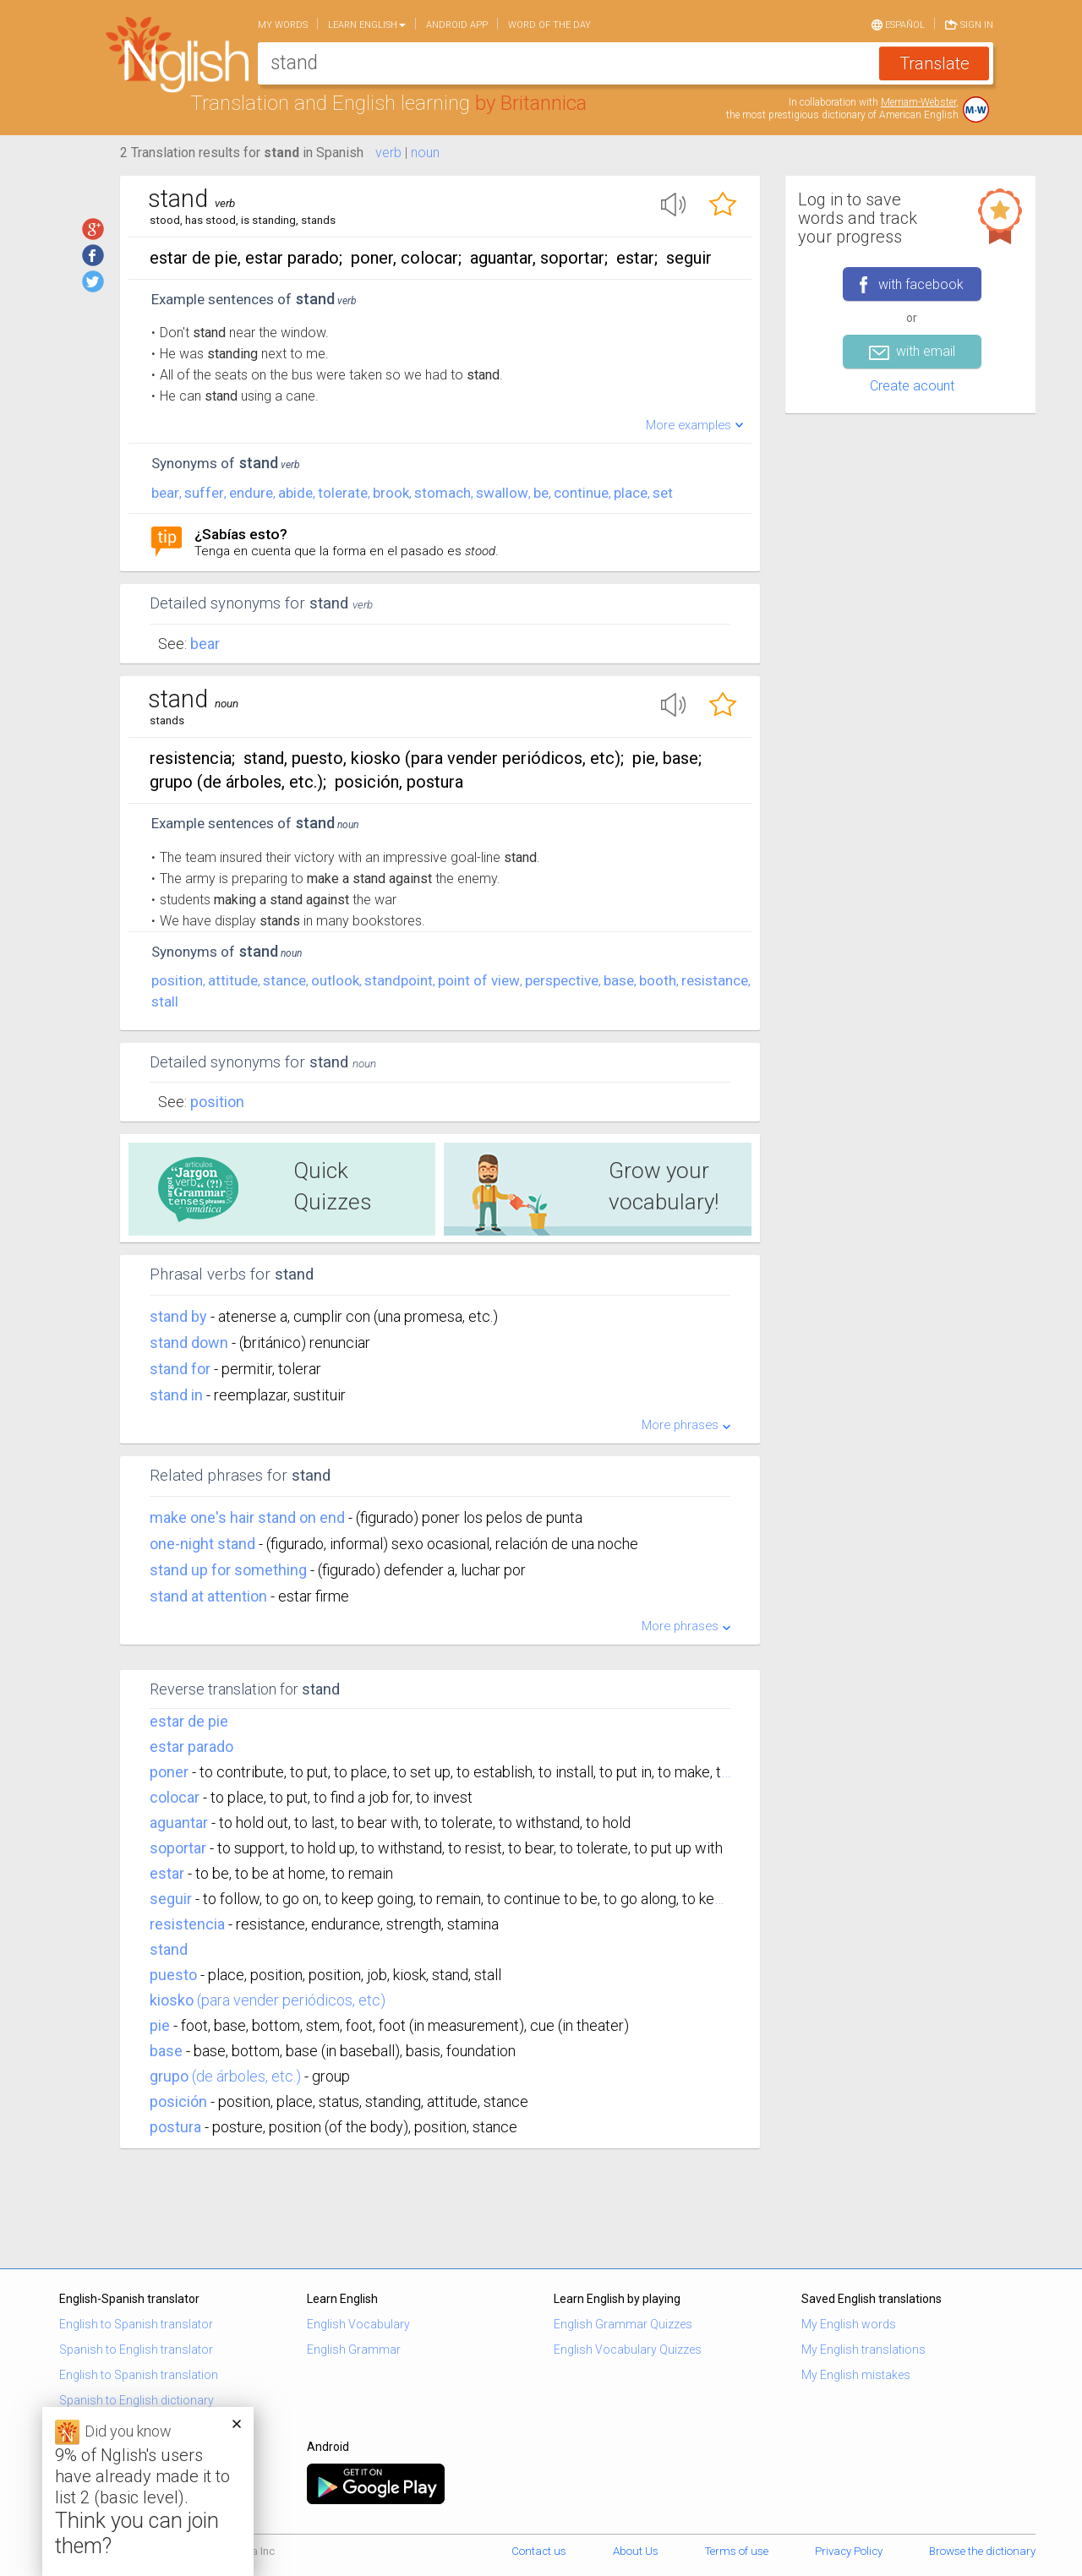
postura (175, 2127)
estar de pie (189, 1721)
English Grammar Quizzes (623, 2324)
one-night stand (204, 1544)
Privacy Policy (849, 2551)
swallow (502, 492)
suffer (204, 492)
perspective (561, 980)
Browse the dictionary (982, 2551)
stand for (182, 1369)
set (663, 492)
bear (165, 492)
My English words (848, 2324)
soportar (178, 1848)
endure (251, 492)
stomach (442, 492)
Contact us (538, 2551)
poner (169, 1772)
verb (388, 153)
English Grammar (354, 2349)
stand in (178, 1395)
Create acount (912, 386)
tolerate (343, 492)
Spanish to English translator (136, 2349)
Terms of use (736, 2551)
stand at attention (210, 1596)
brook (391, 492)
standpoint (398, 980)
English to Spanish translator (136, 2324)
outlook (335, 980)
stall (164, 1001)
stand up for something (230, 1570)
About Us (635, 2551)
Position (217, 1102)
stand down (191, 1342)
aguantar (179, 1822)
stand (169, 1949)
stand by (180, 1316)
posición (178, 2101)
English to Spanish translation (138, 2375)
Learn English (367, 24)
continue (581, 492)
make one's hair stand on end (249, 1517)
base (619, 980)
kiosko (172, 2000)
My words (283, 24)
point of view (479, 980)
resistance (714, 980)
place (631, 492)
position (177, 980)
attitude (233, 980)
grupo (169, 2076)
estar (167, 1873)
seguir (171, 1898)
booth (657, 980)
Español (898, 23)
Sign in (969, 23)
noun (425, 153)
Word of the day (549, 24)
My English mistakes (855, 2375)
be (541, 492)
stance (284, 980)
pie (160, 2025)
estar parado (191, 1746)
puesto (173, 1975)
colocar (174, 1797)
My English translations (863, 2349)
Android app (457, 24)
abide (295, 492)
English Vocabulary (358, 2324)
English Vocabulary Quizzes (628, 2349)
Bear (205, 643)
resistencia (187, 1924)
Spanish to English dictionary (136, 2400)
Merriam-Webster (918, 102)
